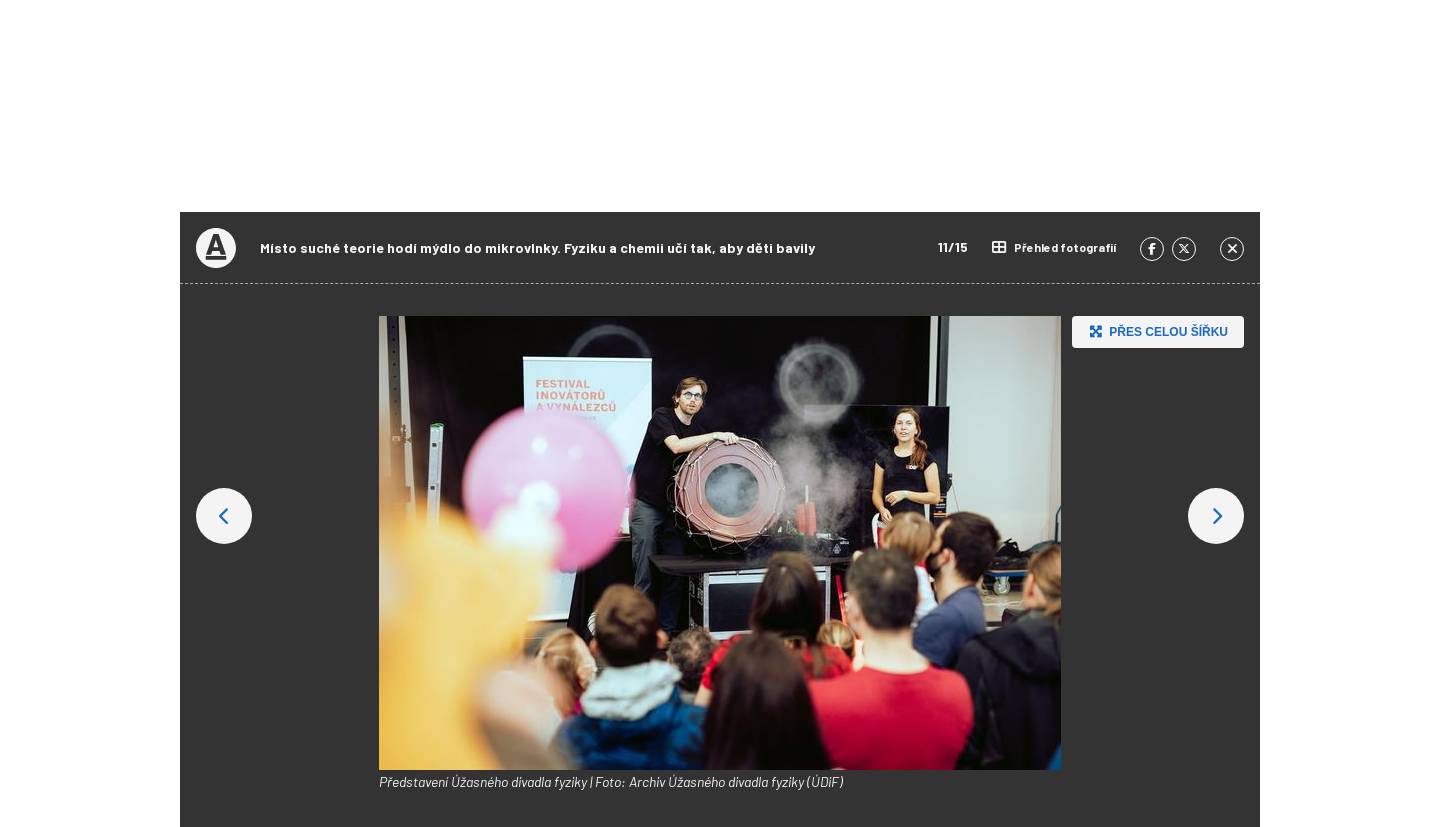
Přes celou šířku (1156, 331)
